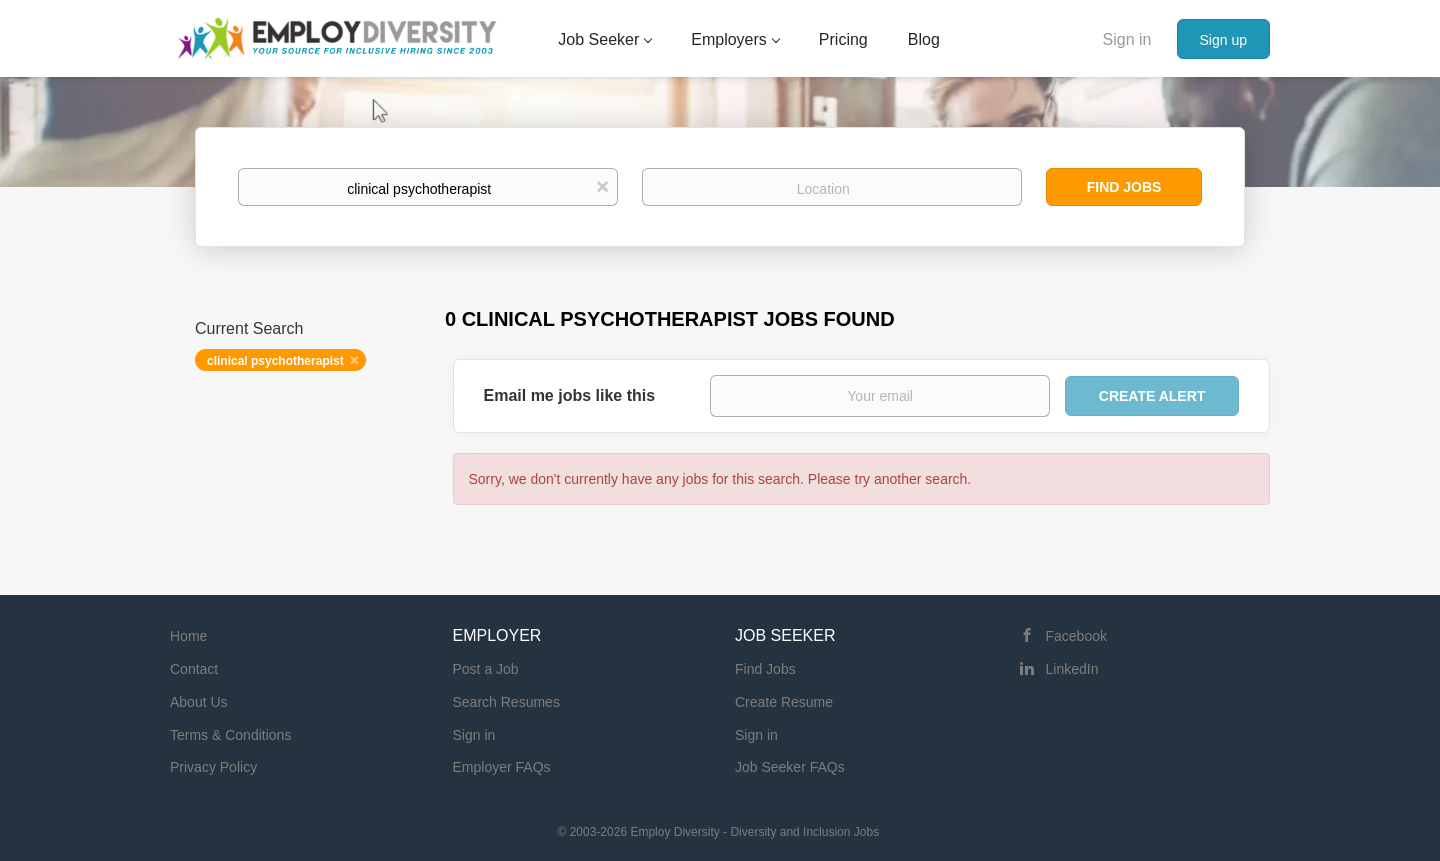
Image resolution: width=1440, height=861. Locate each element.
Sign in (1127, 39)
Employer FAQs (502, 767)
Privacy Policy (213, 767)
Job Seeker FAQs (790, 767)
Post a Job (486, 669)
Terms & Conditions (230, 735)
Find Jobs (1124, 187)
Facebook (1076, 636)
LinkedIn (1072, 669)
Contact (194, 669)
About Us (199, 702)
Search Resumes (506, 702)
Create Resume (784, 702)
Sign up (1223, 40)
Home (188, 636)
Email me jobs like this (570, 395)
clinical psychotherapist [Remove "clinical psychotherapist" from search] (275, 361)
